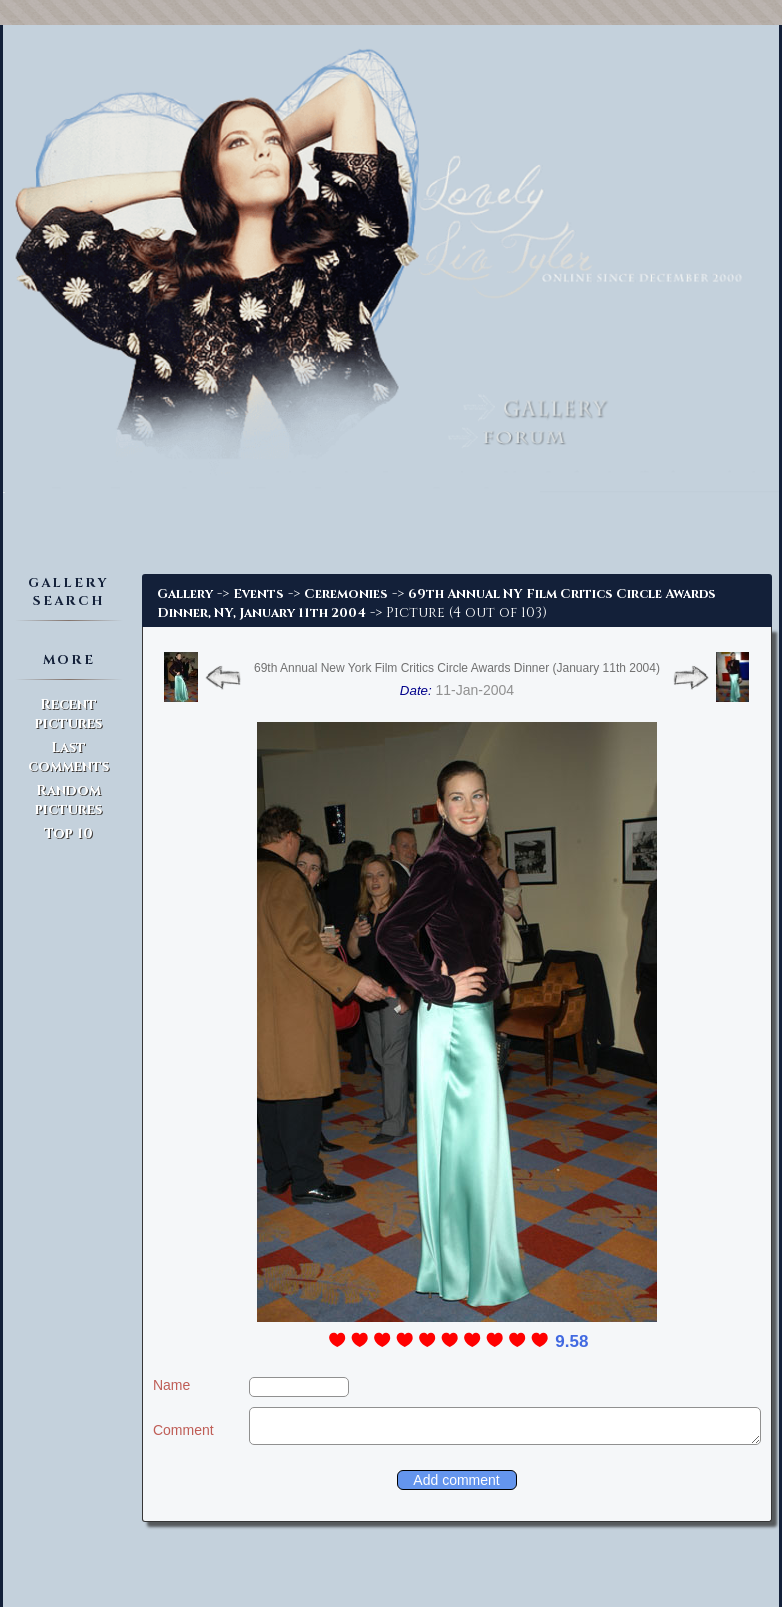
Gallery (185, 594)
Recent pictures (68, 714)
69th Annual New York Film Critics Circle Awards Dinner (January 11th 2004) (457, 668)
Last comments (68, 757)
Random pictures (68, 800)
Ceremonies (346, 594)
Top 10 (68, 833)
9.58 (571, 1341)
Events (258, 594)
